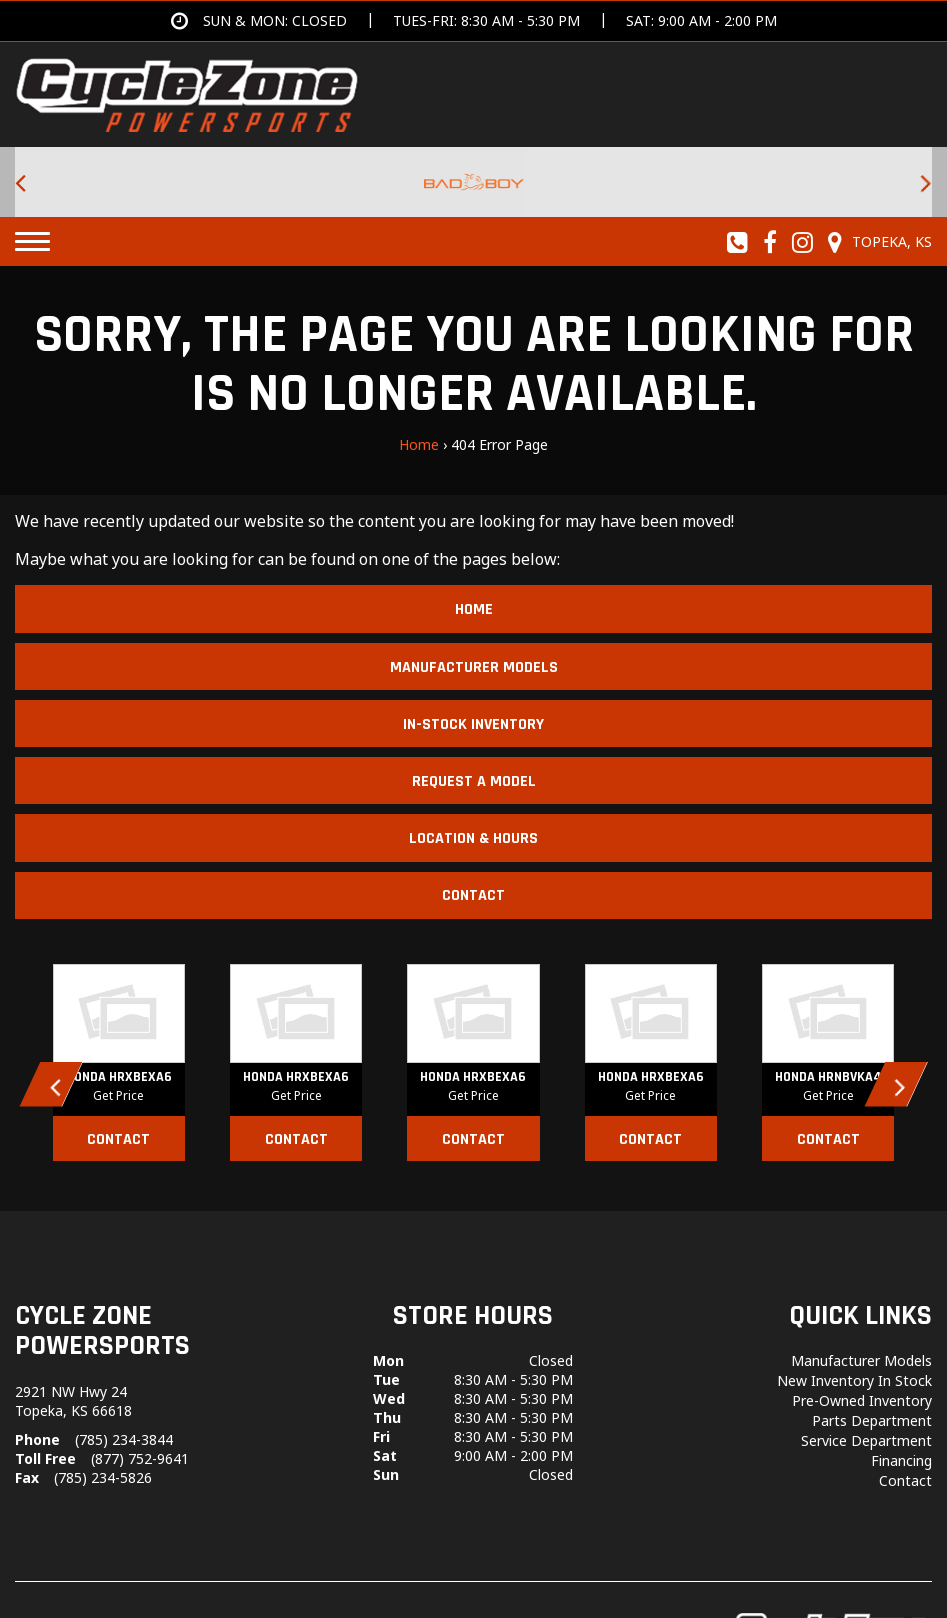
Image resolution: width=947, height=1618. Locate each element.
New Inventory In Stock (854, 1380)
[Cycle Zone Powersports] (187, 93)
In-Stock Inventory (473, 724)
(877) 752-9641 (140, 1458)
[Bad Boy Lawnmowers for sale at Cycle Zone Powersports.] (473, 182)
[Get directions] (474, 21)
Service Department (866, 1440)
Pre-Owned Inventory (862, 1400)
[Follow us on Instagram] (803, 242)
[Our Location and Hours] (877, 242)
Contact (473, 895)
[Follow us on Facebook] (770, 242)
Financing (901, 1460)
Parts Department (872, 1420)
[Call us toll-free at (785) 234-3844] (738, 242)
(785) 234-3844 (124, 1439)
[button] (51, 1084)
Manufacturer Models (474, 667)
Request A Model (474, 781)
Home (419, 444)
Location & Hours (473, 838)
